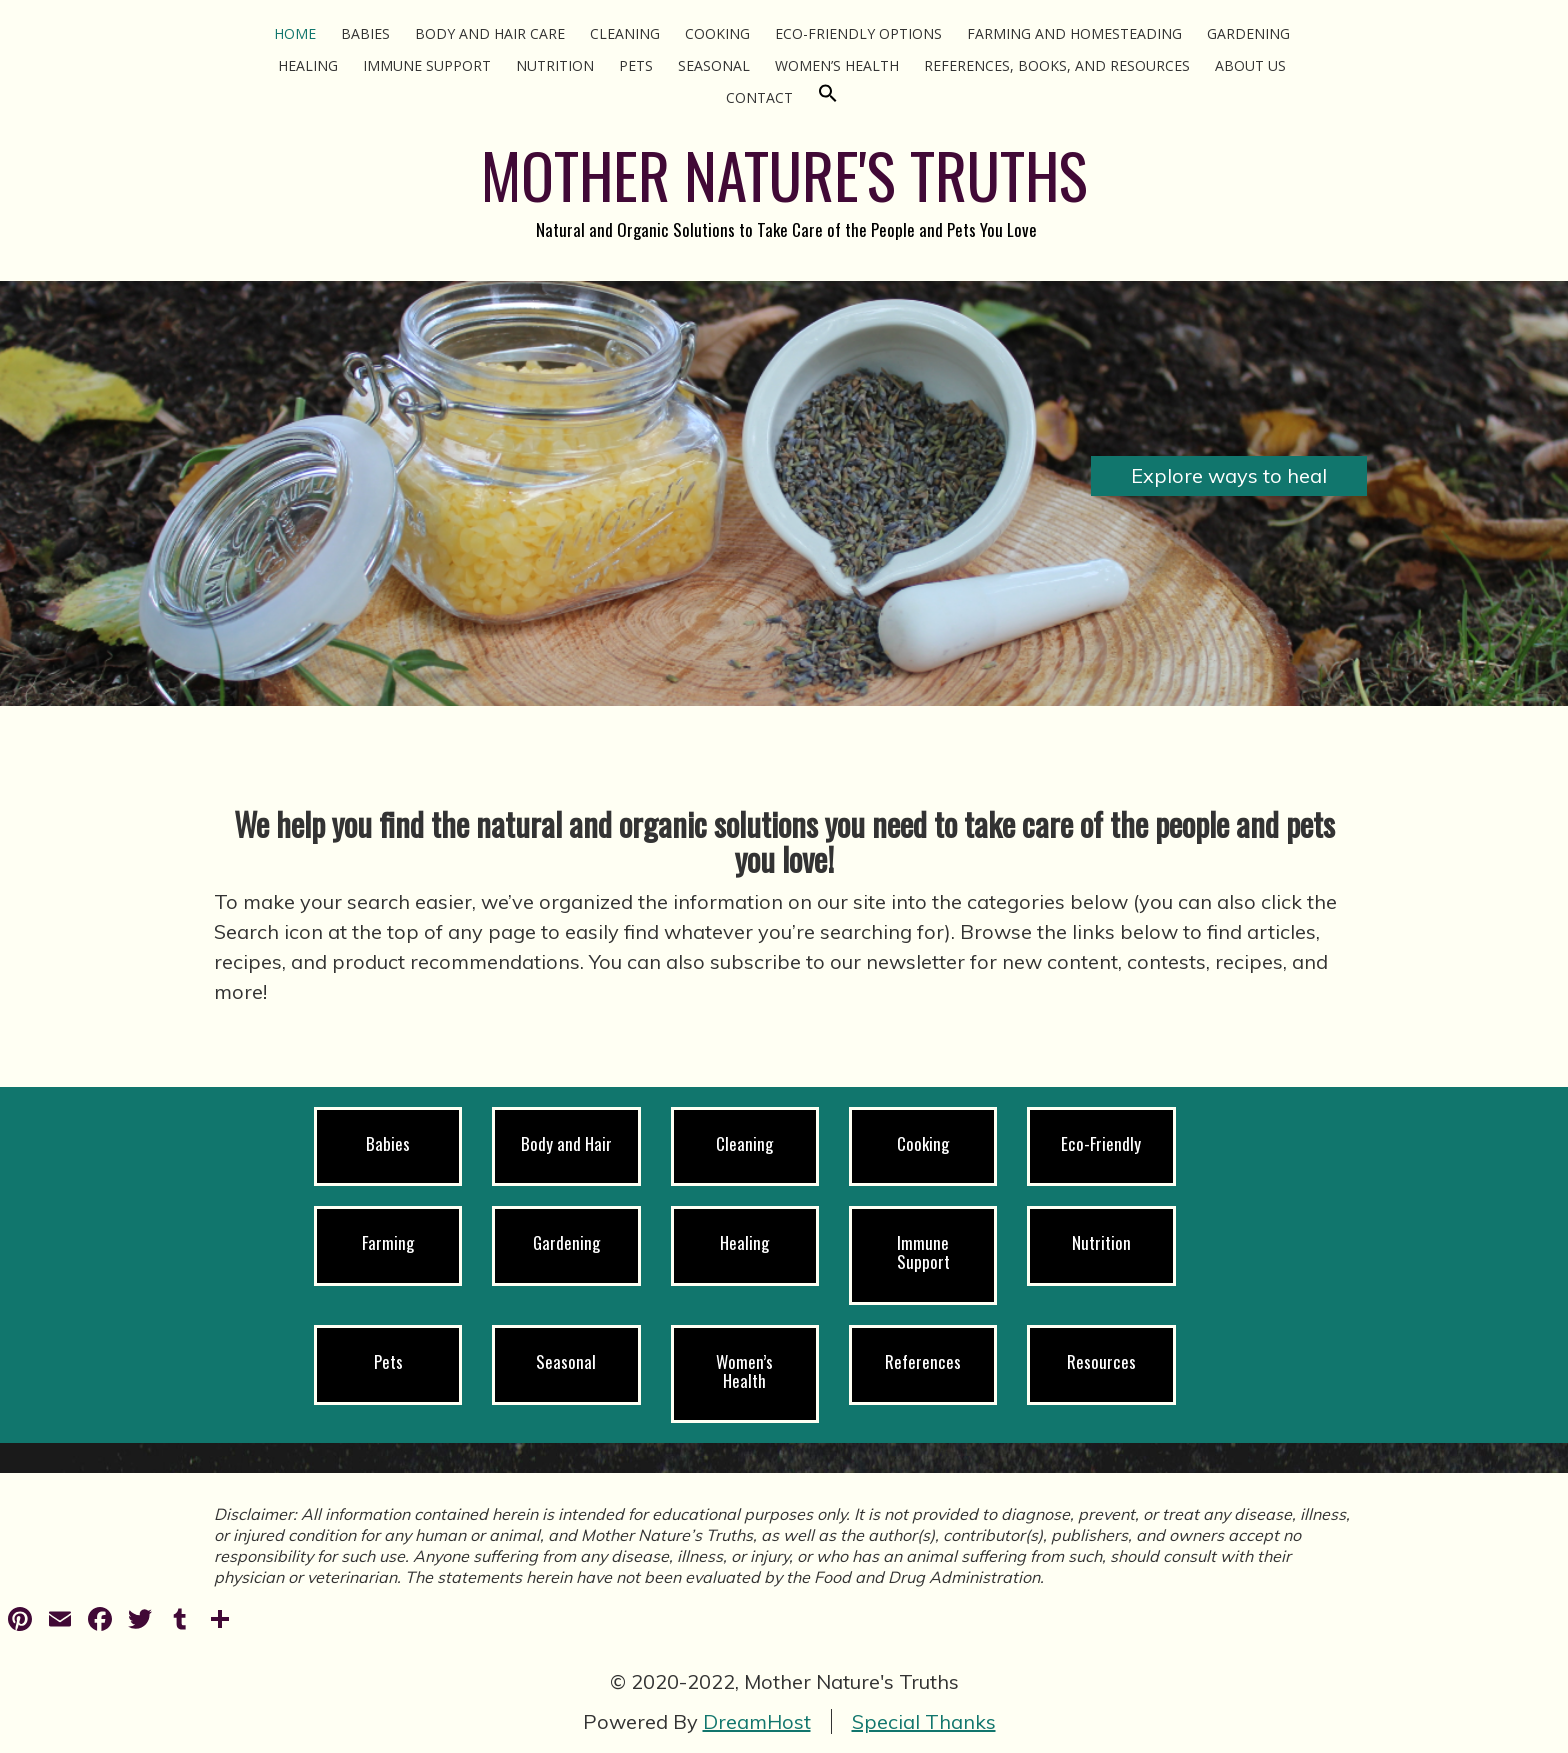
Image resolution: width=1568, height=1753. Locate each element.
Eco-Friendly (1101, 1143)
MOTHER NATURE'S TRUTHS (784, 174)
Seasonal (714, 65)
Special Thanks (924, 1721)
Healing (308, 65)
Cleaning (625, 33)
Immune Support (427, 65)
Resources (1101, 1361)
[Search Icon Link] (828, 97)
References (923, 1361)
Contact (759, 97)
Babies (365, 33)
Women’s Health (837, 65)
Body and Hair (566, 1143)
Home (295, 33)
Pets (636, 65)
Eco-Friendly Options (858, 33)
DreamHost (757, 1721)
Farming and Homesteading (1074, 33)
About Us (1250, 65)
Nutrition (555, 65)
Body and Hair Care (490, 33)
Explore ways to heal (1229, 475)
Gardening (1248, 33)
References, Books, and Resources (1057, 65)
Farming (388, 1242)
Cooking (717, 33)
